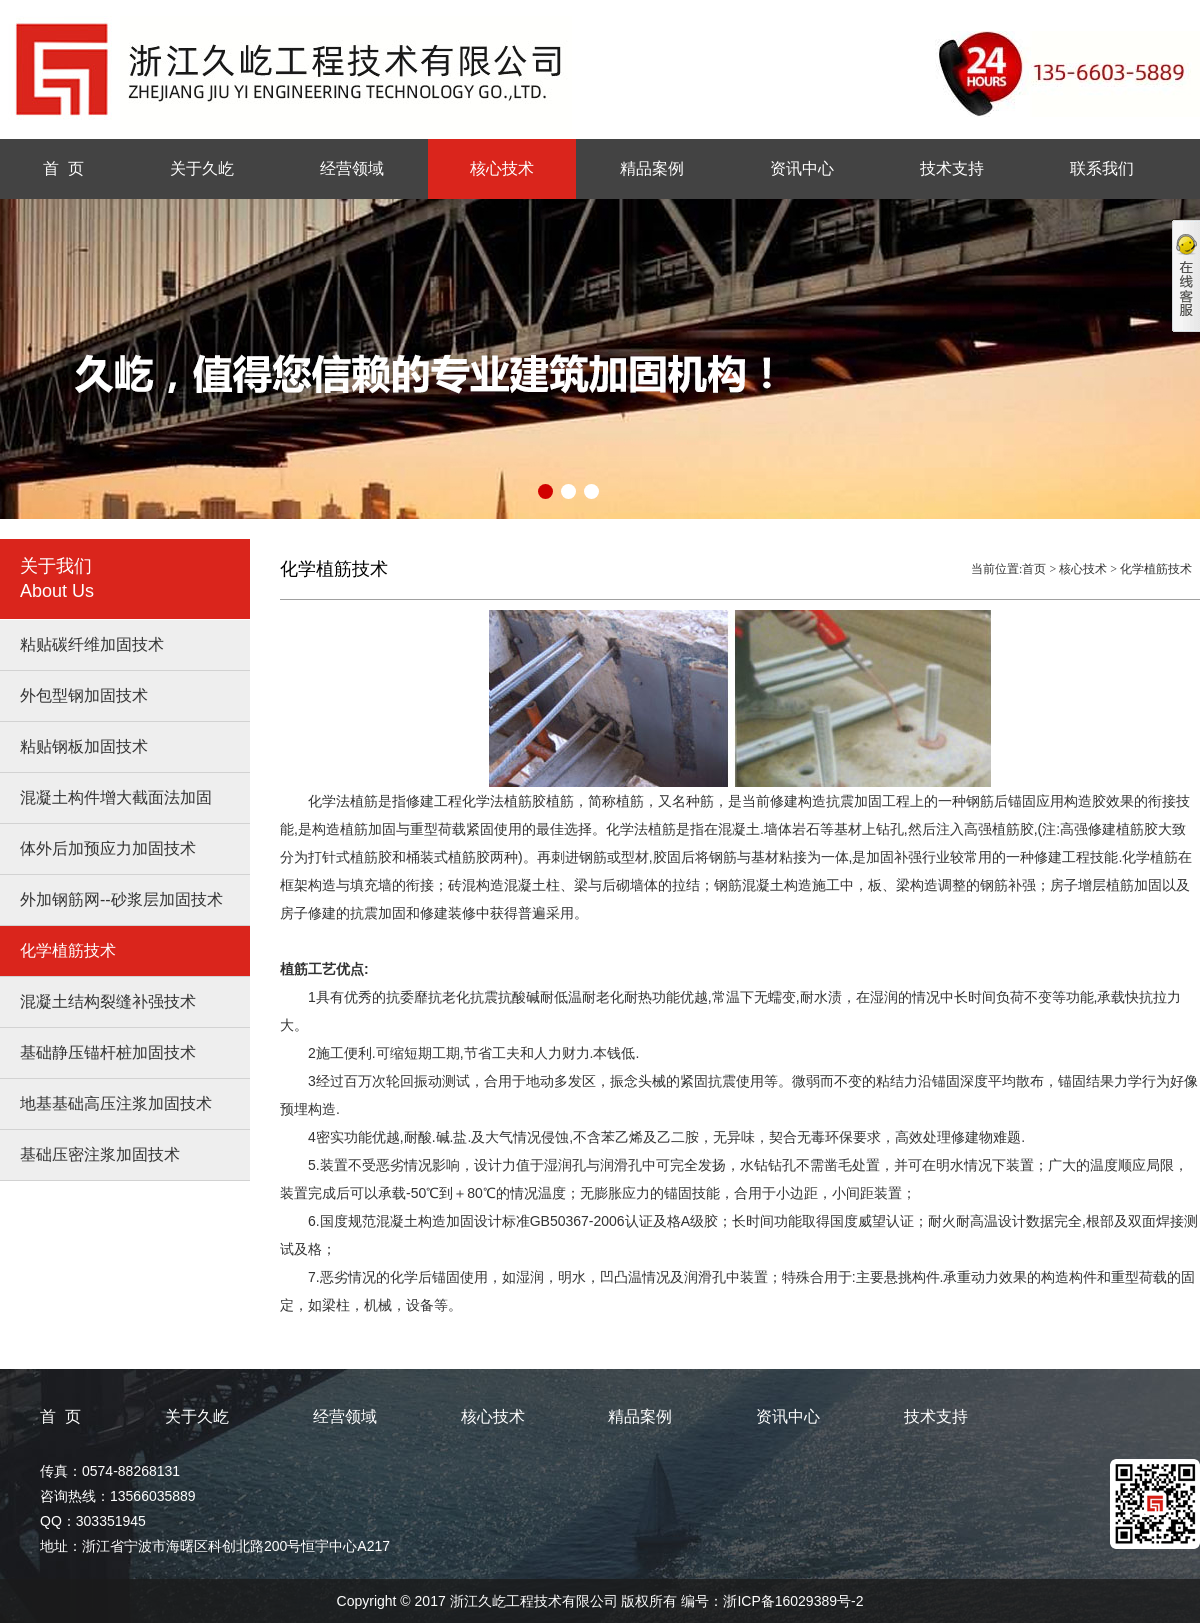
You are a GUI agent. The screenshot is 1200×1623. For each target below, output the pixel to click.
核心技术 (502, 168)
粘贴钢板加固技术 (84, 746)
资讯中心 (802, 168)
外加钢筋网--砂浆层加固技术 (121, 899)
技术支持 (952, 168)
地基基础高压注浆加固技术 (116, 1103)
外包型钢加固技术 (84, 695)
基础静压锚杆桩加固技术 (108, 1052)
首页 (1034, 569)
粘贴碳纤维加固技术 (92, 644)
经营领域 (352, 168)
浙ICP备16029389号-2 (793, 1601)
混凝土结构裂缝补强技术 (108, 1001)
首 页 (63, 168)
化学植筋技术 (68, 950)
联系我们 (1102, 168)
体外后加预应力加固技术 (108, 848)
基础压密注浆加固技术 (100, 1154)
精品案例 (652, 168)
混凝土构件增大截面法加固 (116, 797)
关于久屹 (202, 168)
